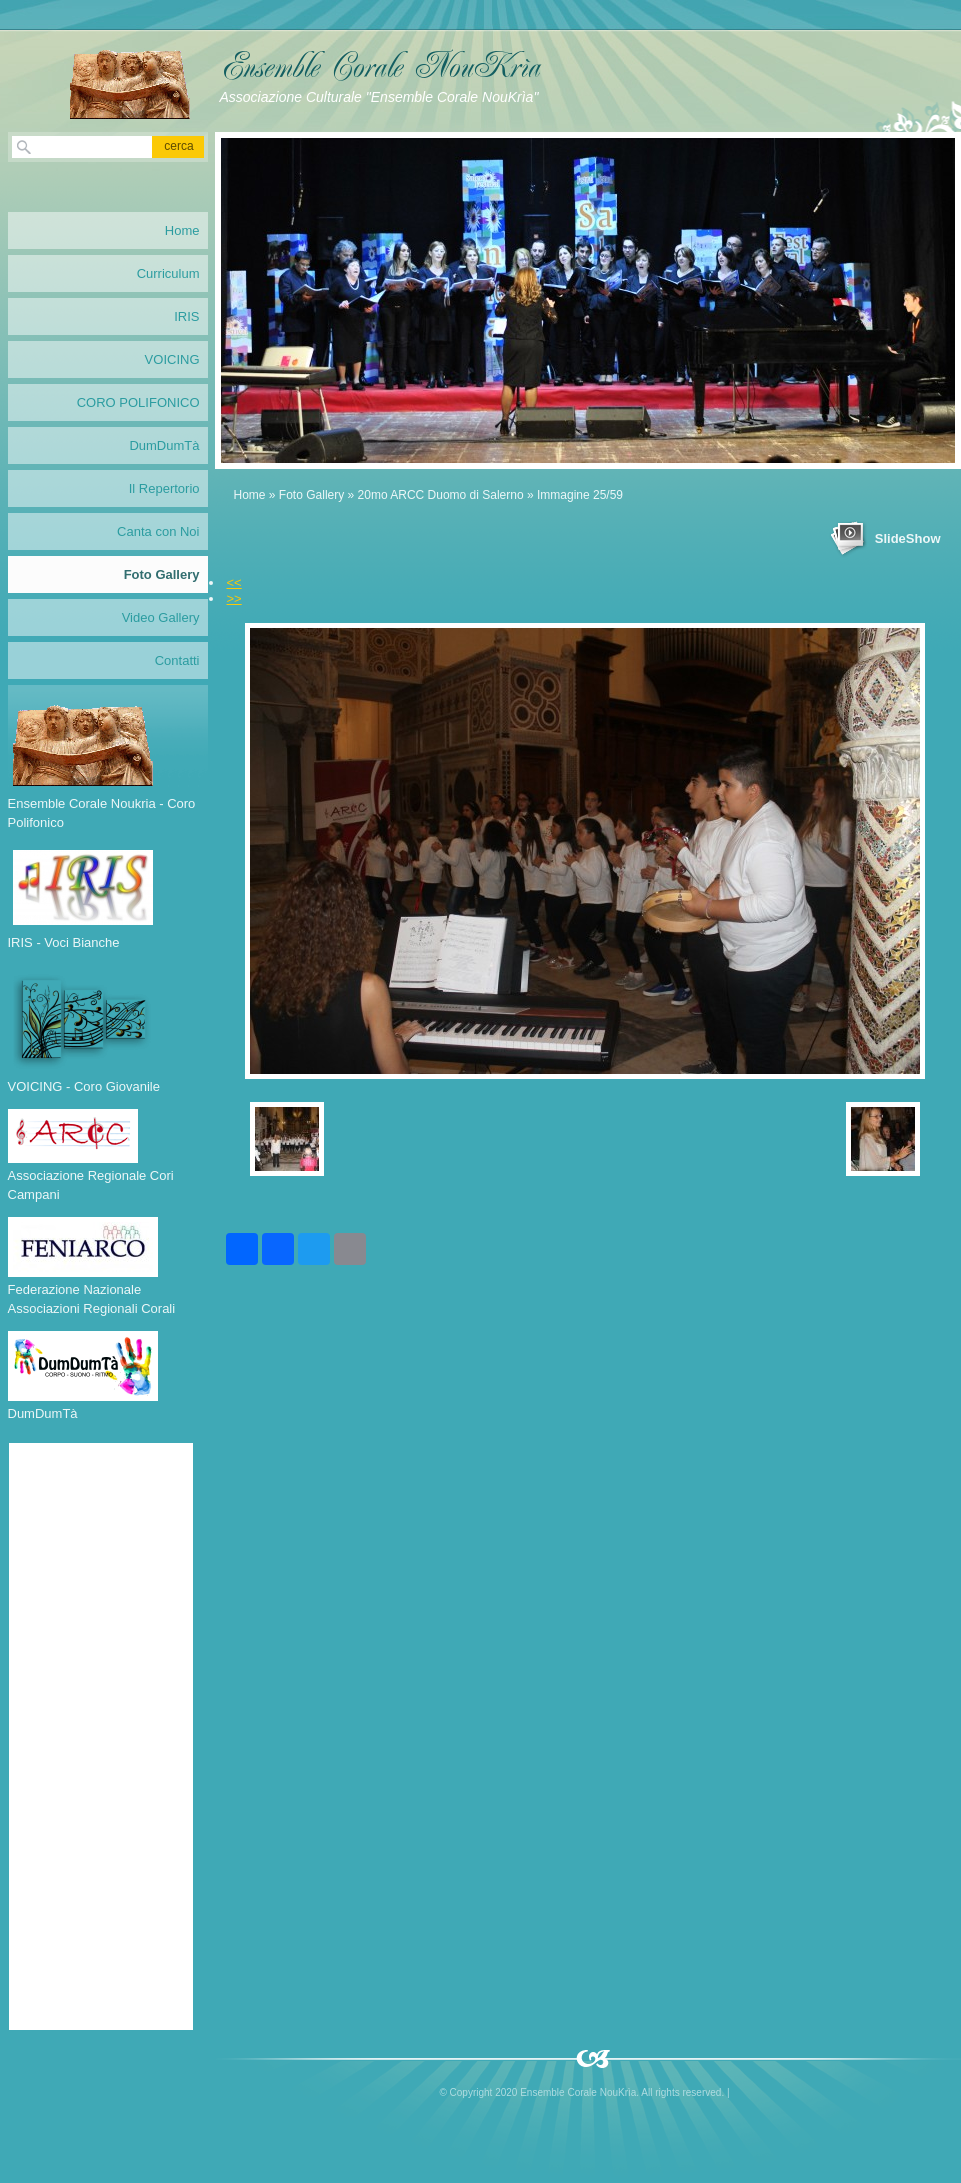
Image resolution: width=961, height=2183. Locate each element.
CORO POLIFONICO (138, 402)
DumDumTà (164, 445)
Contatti (177, 660)
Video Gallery (161, 617)
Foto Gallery (311, 495)
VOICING (172, 359)
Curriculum (168, 273)
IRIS (186, 316)
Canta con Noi (158, 531)
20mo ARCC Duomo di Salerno (441, 495)
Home (250, 495)
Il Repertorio (164, 488)
